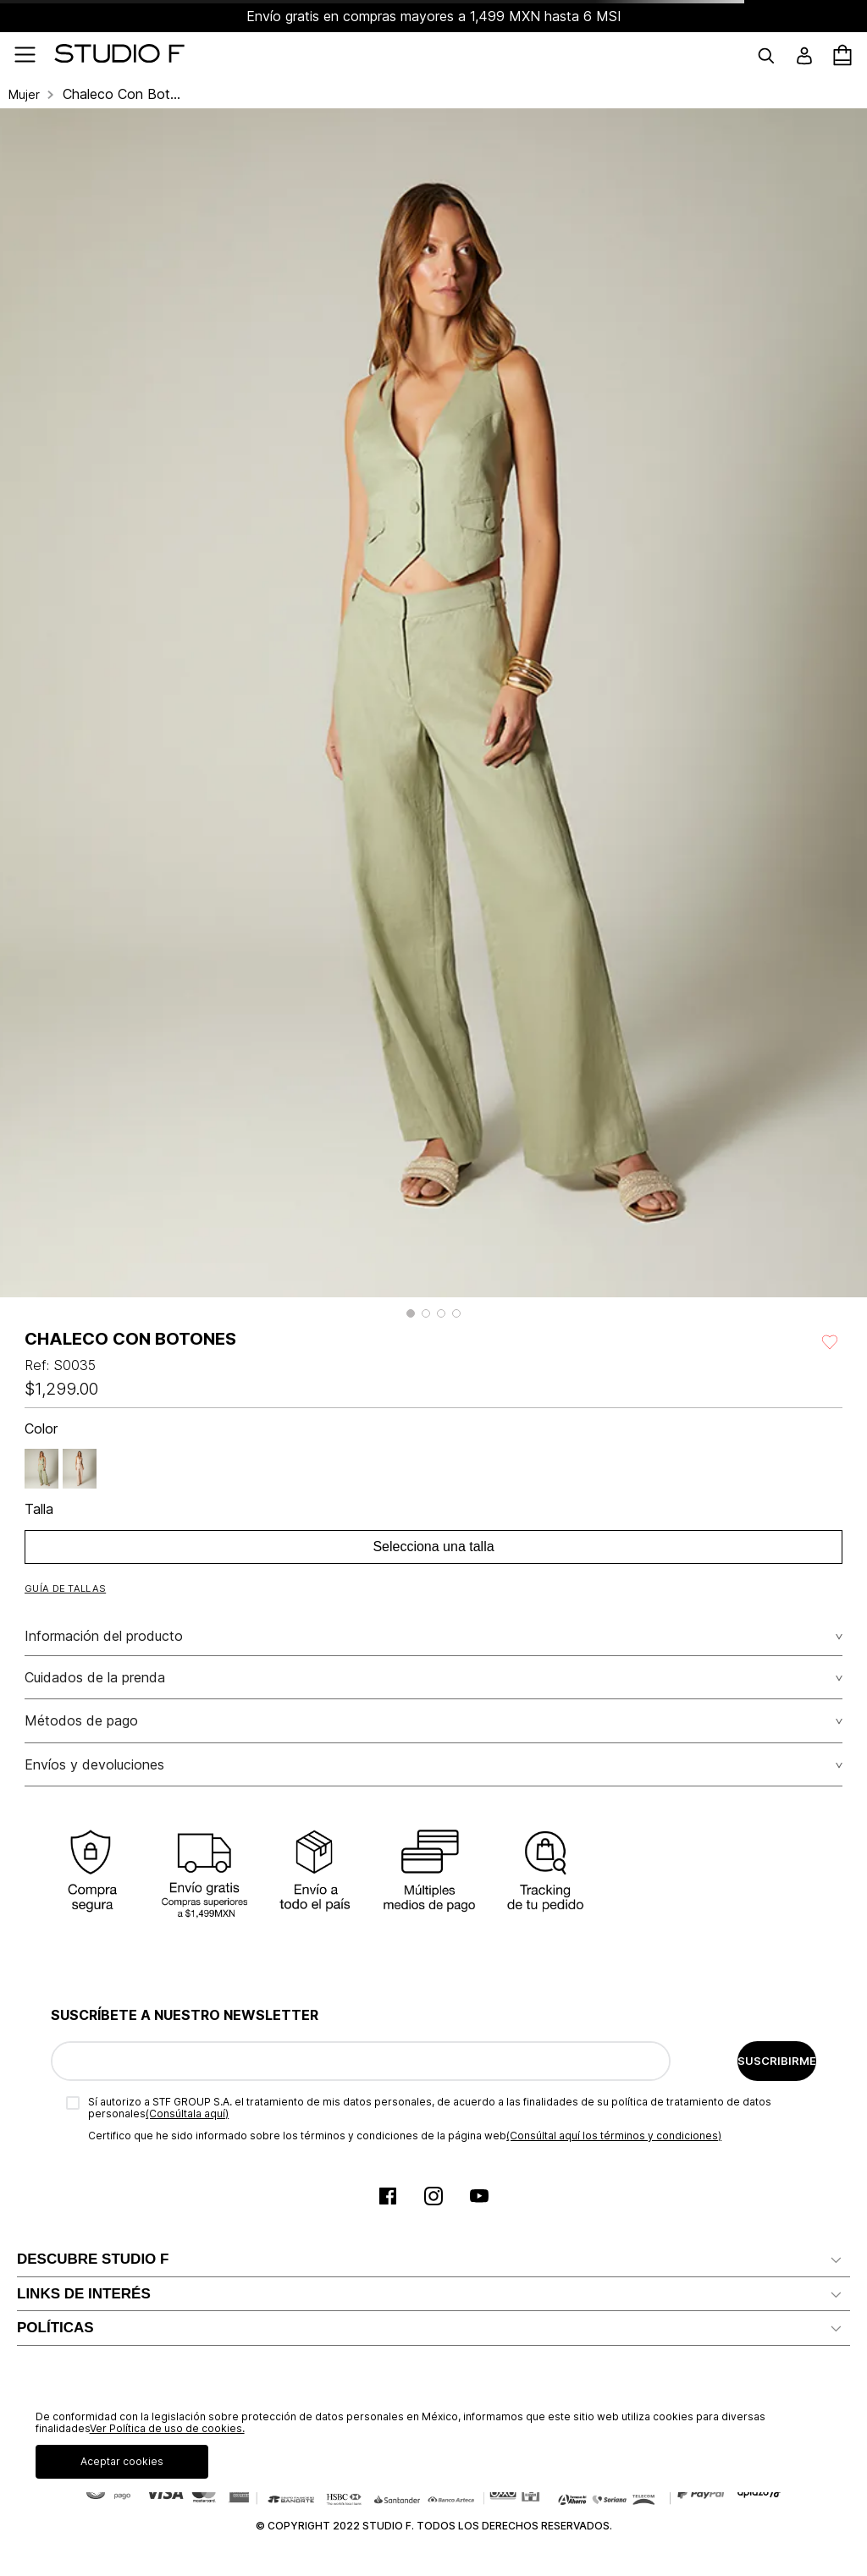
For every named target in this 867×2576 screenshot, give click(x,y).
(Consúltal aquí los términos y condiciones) (613, 2135)
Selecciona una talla (433, 1546)
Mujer (24, 95)
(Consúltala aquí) (187, 2113)
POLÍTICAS (55, 2328)
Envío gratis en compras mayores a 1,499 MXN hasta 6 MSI (433, 16)
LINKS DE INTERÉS (84, 2294)
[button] (410, 1313)
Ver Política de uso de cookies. (167, 2428)
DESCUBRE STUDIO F (92, 2259)
